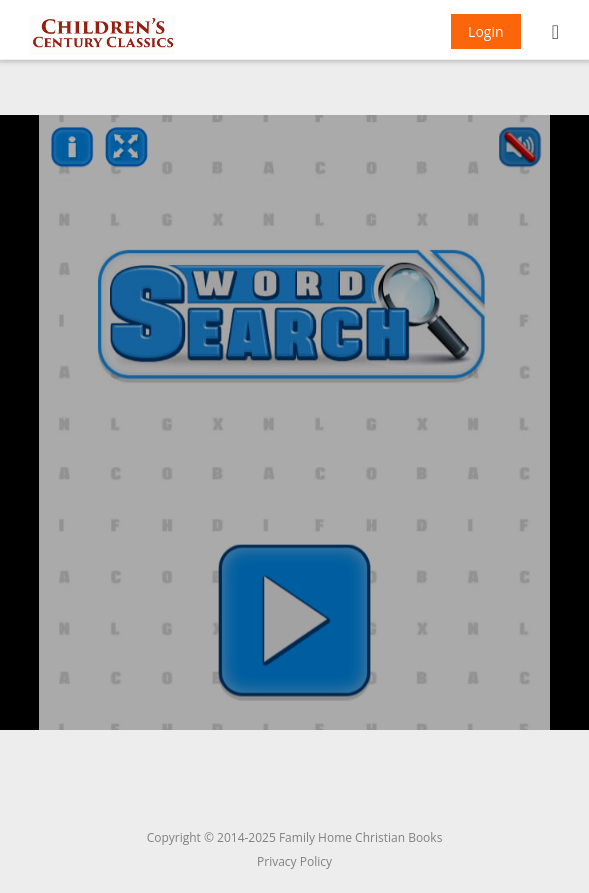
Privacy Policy (294, 861)
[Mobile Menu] (556, 34)
